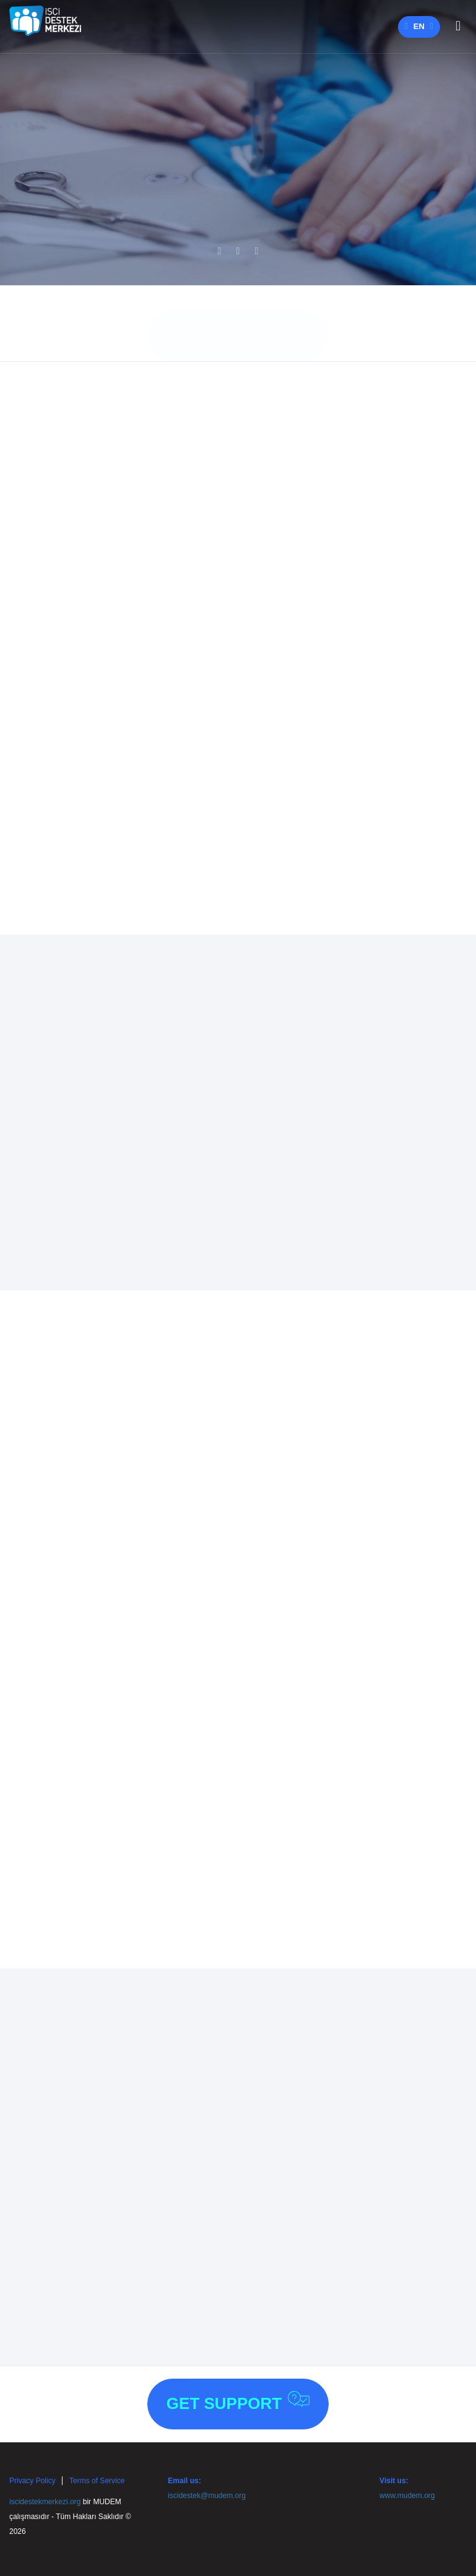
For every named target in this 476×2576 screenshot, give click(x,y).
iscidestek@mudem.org (207, 2495)
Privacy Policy (32, 2480)
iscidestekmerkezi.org (44, 2501)
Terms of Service (96, 2480)
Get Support (238, 321)
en (419, 26)
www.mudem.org (407, 2495)
